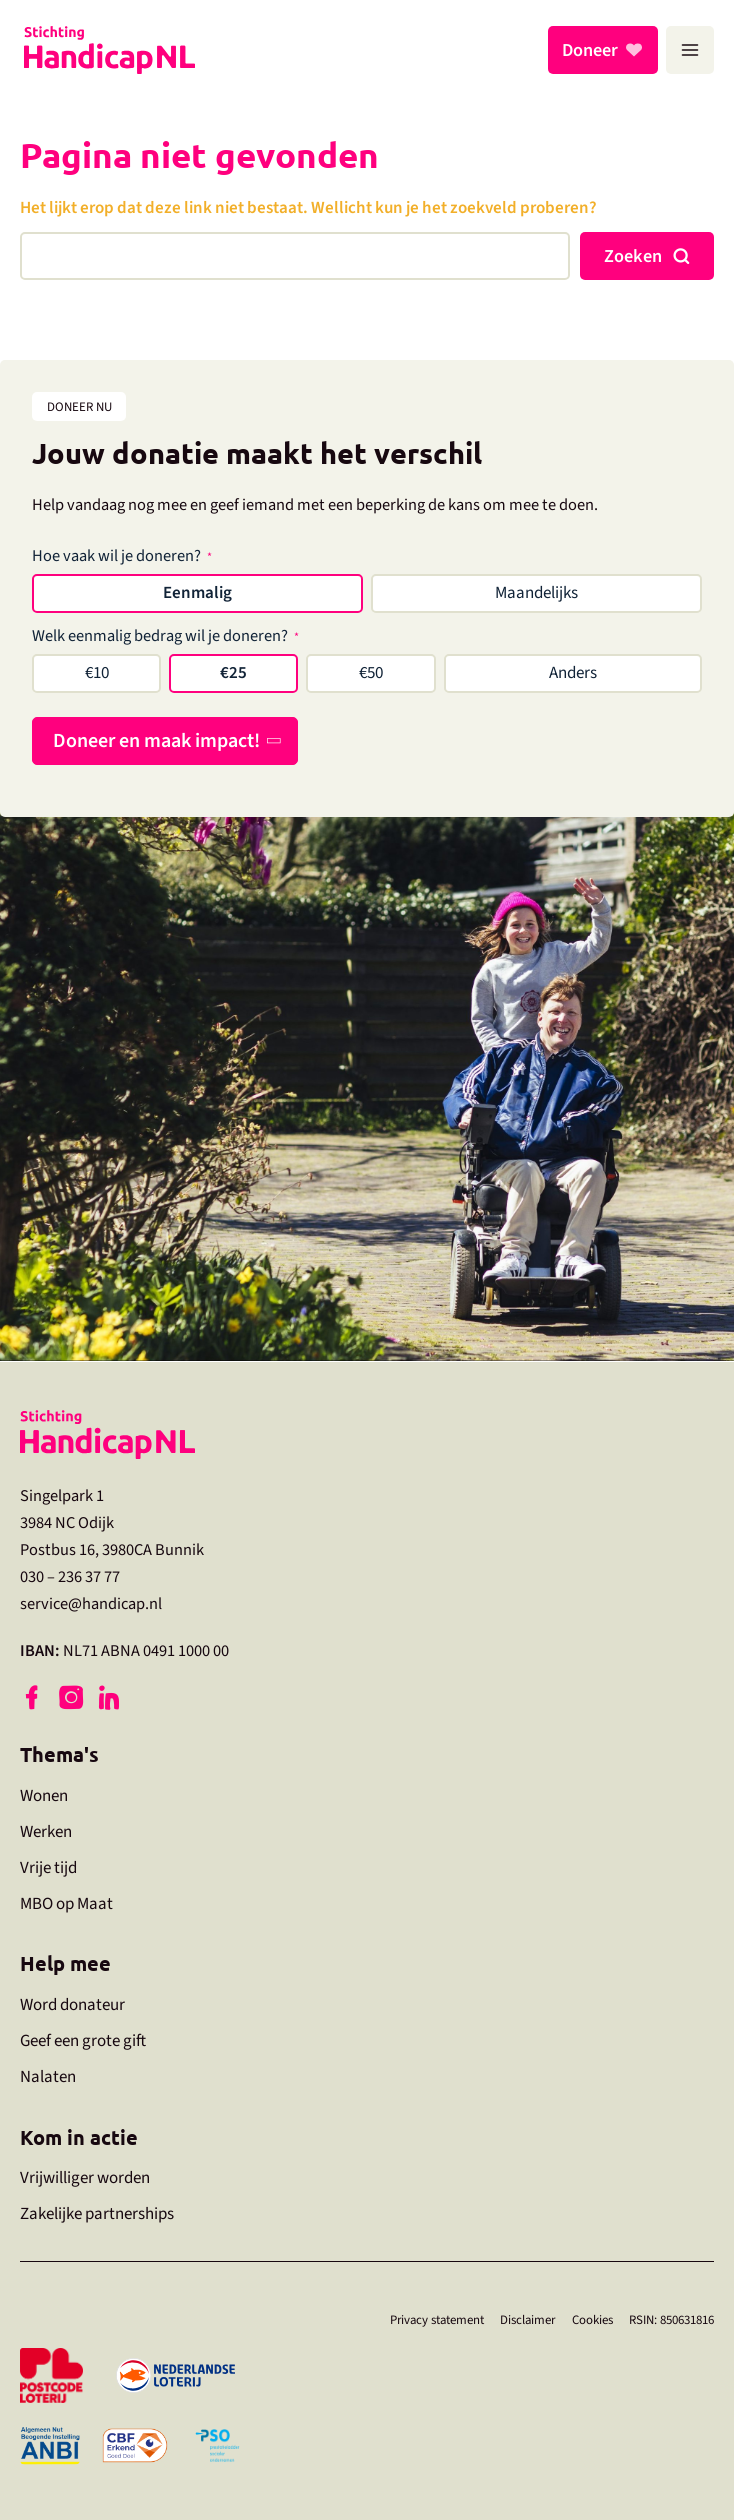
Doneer (593, 50)
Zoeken (633, 256)
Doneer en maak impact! (156, 741)
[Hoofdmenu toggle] (690, 50)
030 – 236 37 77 (70, 1576)
